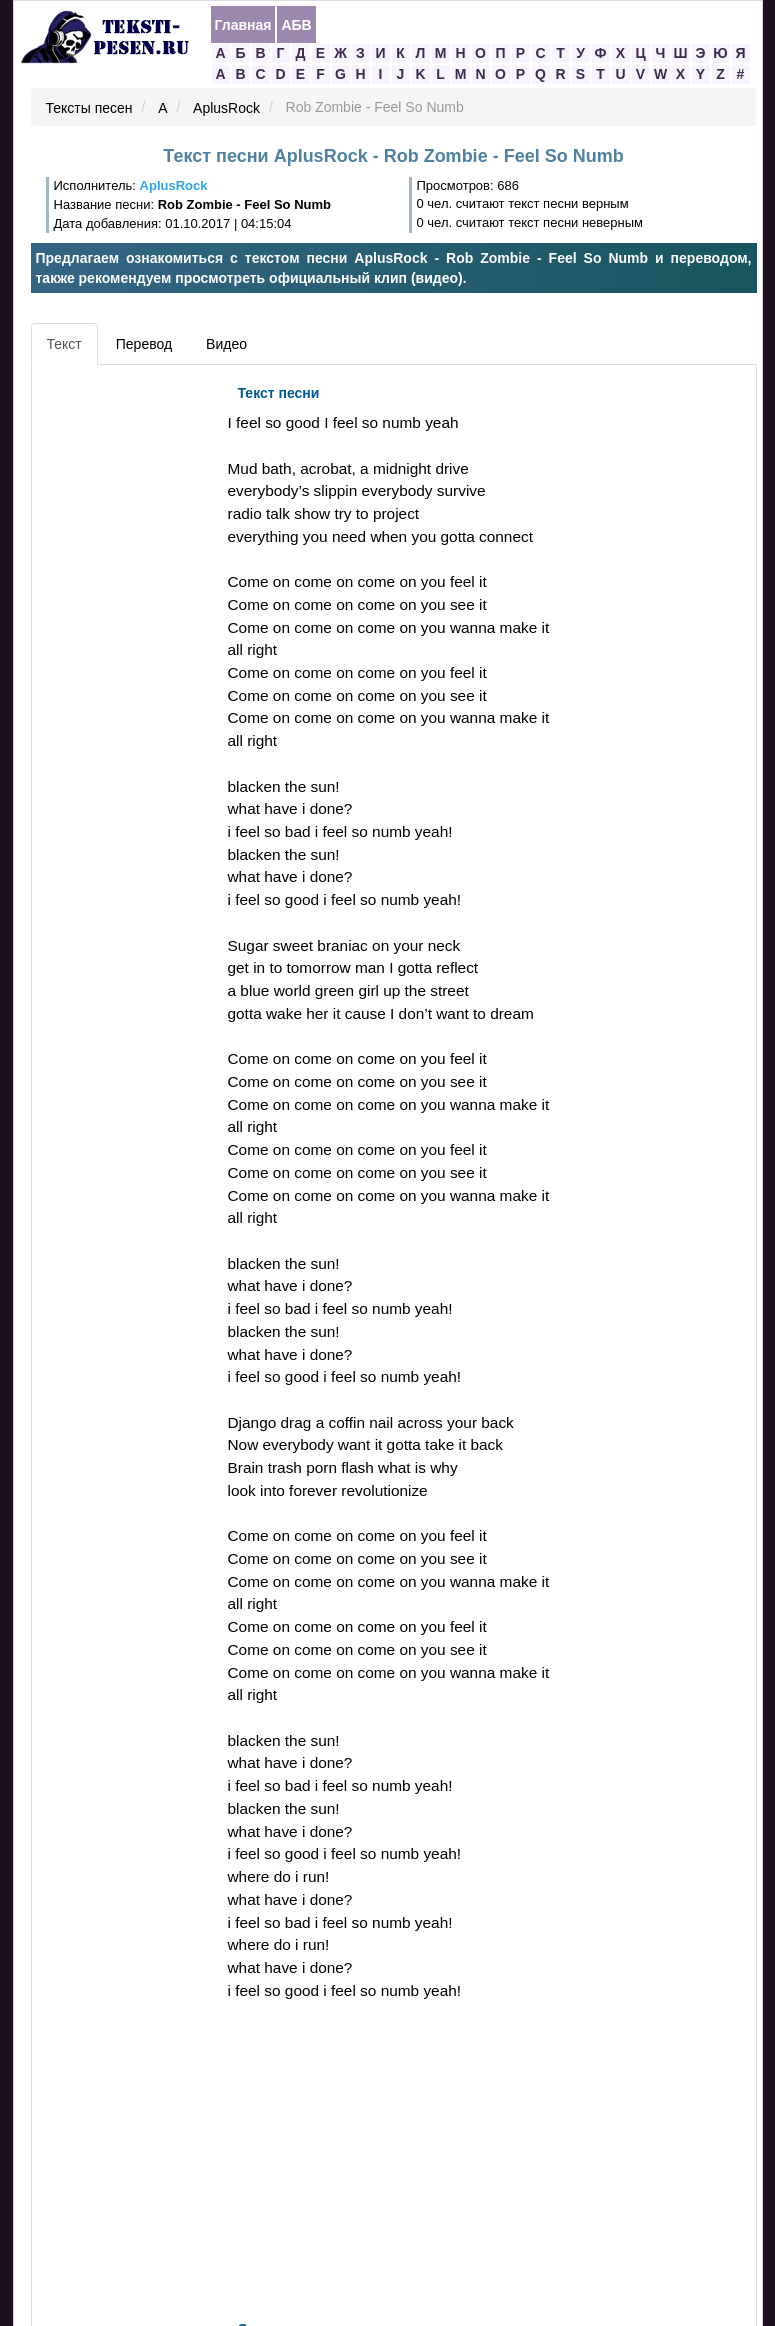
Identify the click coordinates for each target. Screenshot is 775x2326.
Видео (226, 344)
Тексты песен (89, 108)
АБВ (296, 25)
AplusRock (226, 108)
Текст (64, 344)
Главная (243, 25)
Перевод (144, 344)
